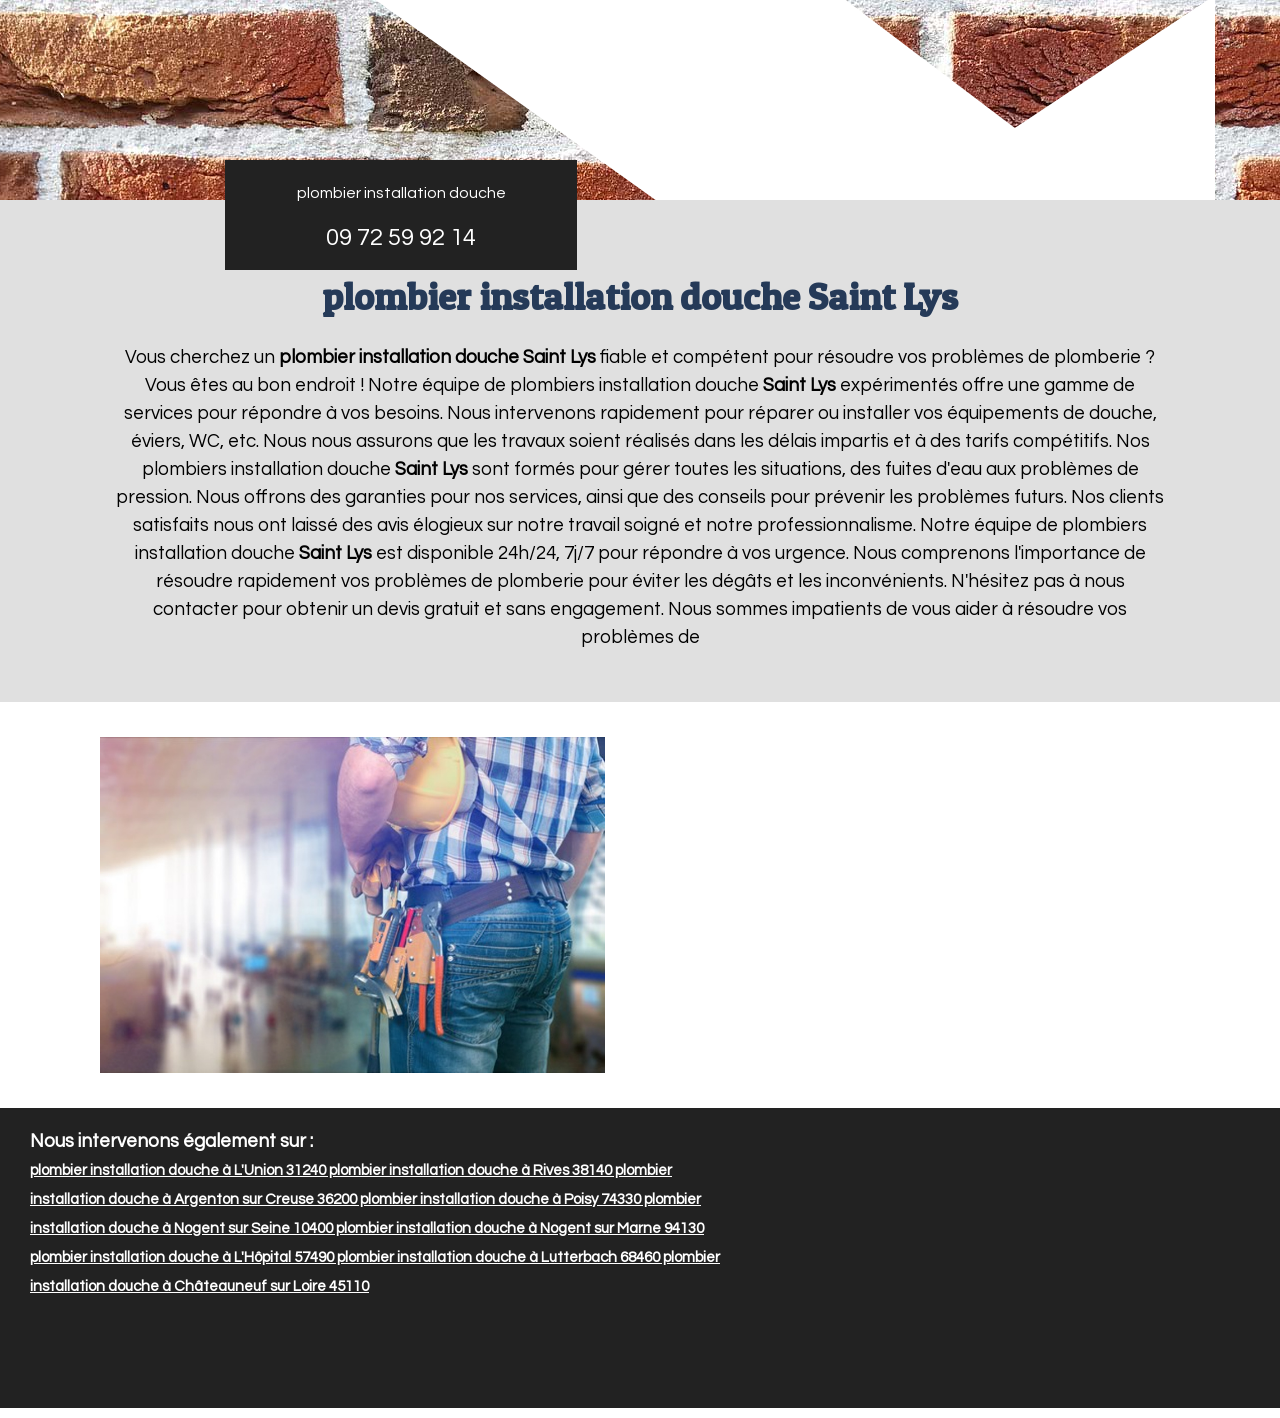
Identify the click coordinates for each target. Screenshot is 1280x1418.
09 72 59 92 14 (401, 237)
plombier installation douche (401, 193)
